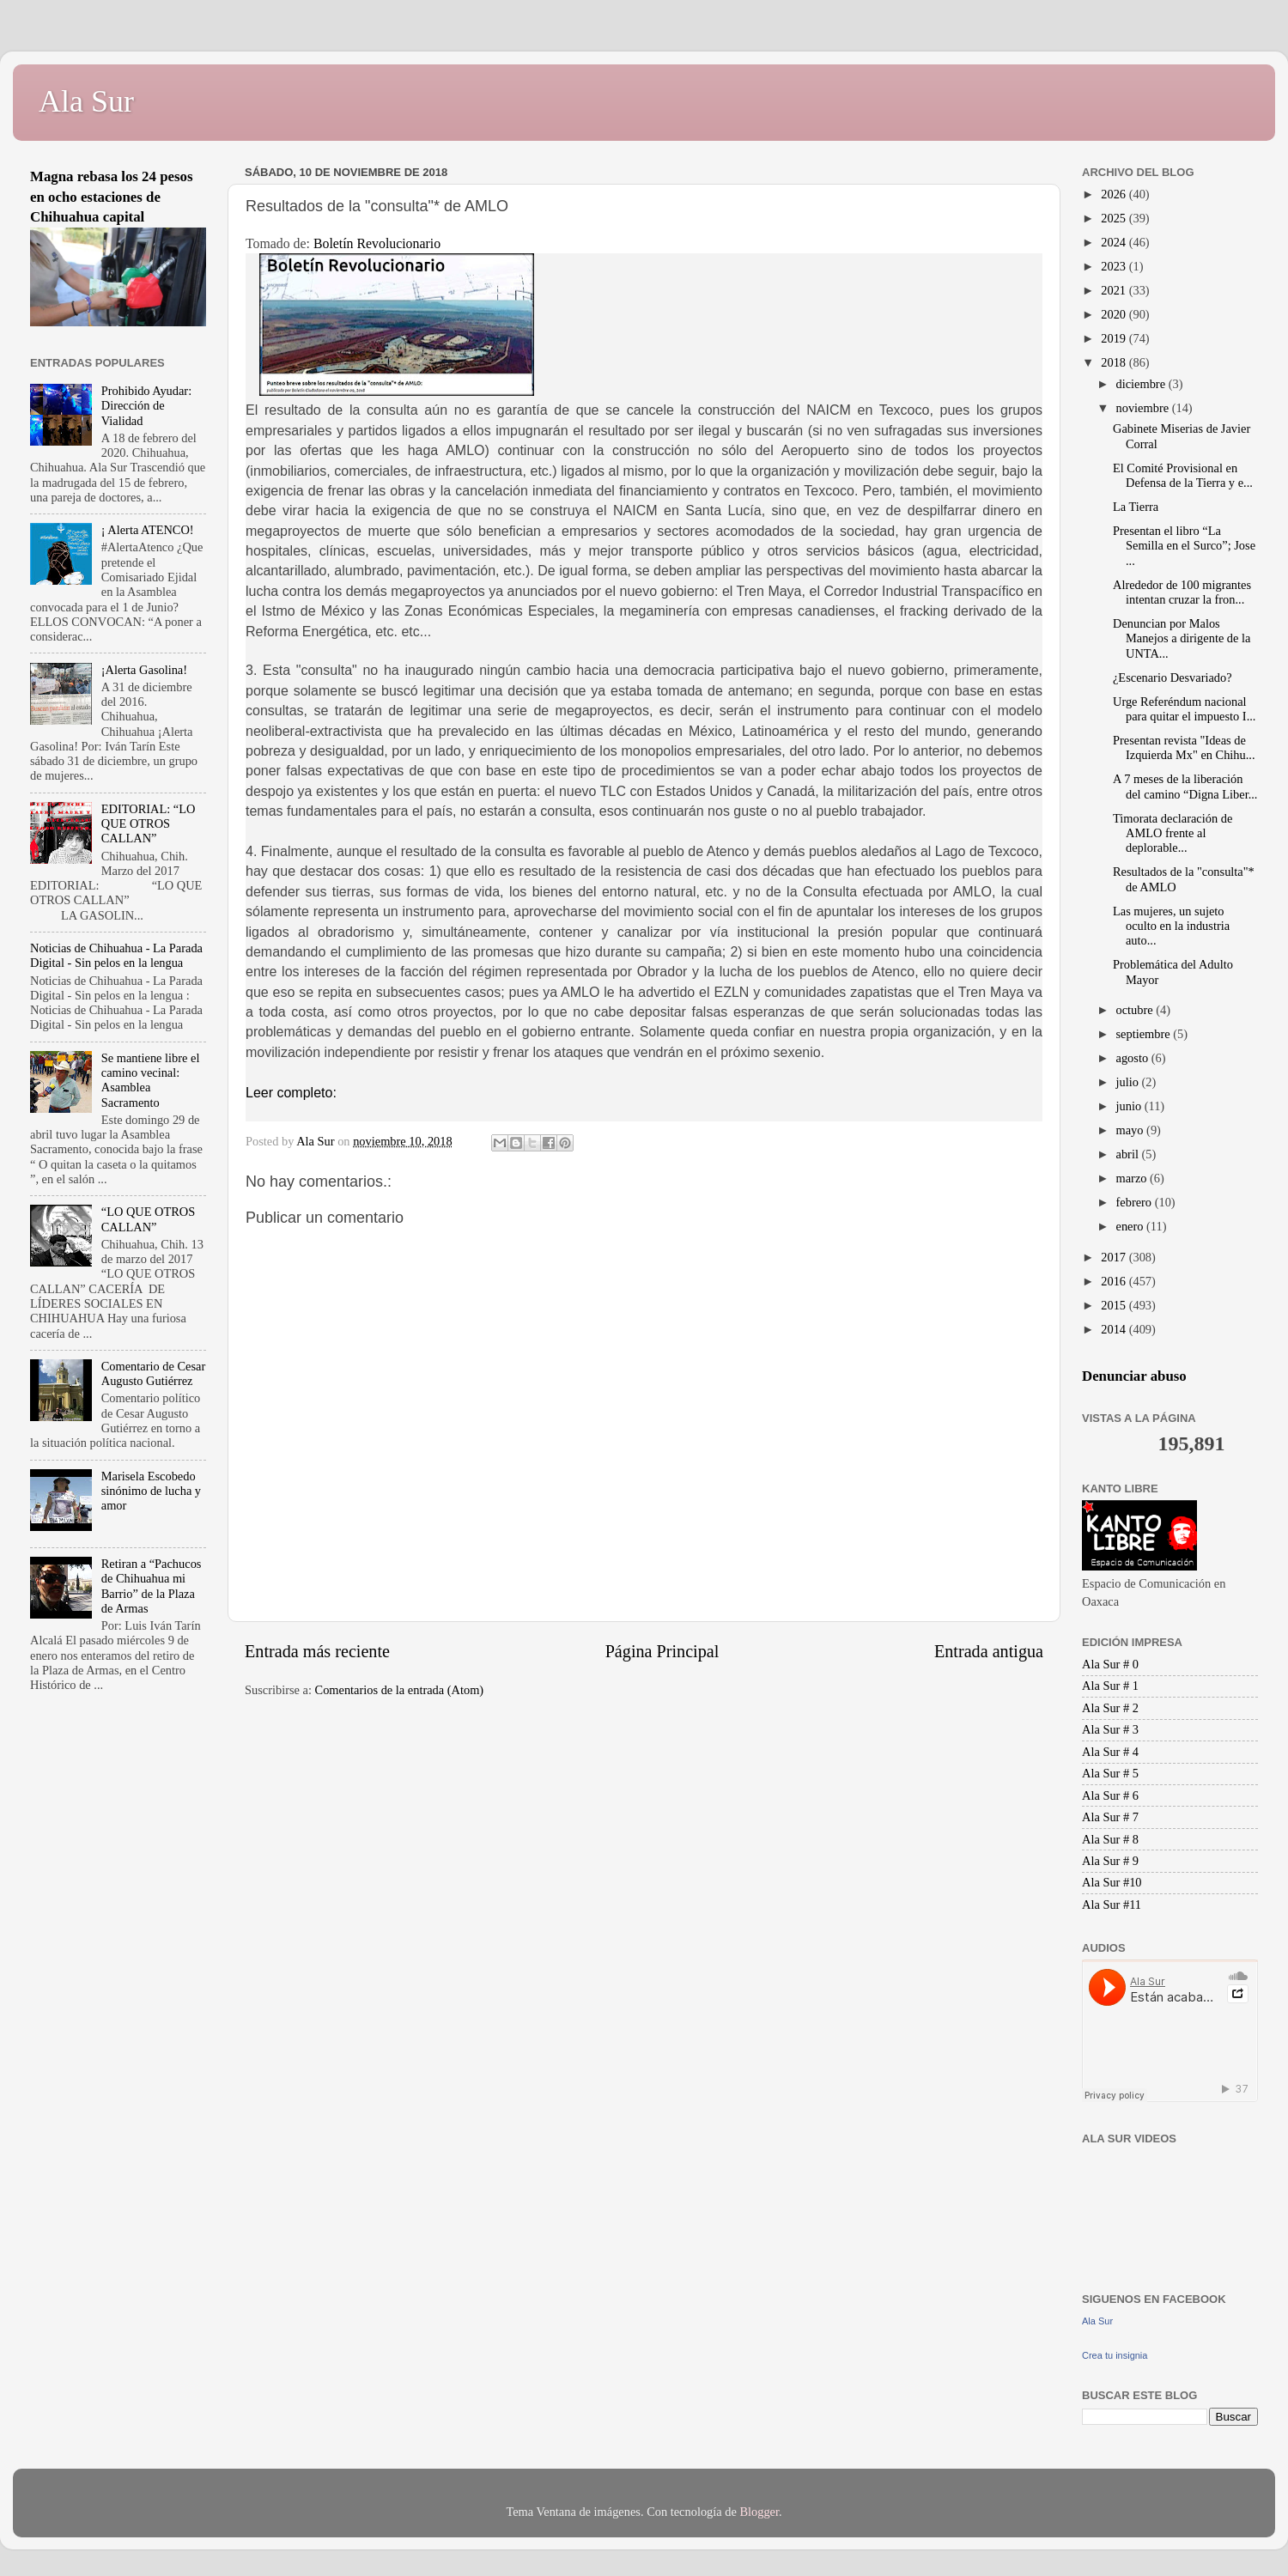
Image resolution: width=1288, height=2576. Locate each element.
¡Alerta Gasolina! (144, 670)
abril (1129, 1154)
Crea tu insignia (1114, 2355)
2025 (1114, 218)
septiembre (1145, 1034)
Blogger (759, 2511)
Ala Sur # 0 (1110, 1664)
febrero (1135, 1202)
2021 (1114, 290)
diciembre (1142, 384)
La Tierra (1135, 506)
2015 (1114, 1305)
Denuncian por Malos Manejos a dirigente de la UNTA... (1181, 638)
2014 (1114, 1329)
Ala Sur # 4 (1110, 1752)
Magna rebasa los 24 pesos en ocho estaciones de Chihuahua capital (111, 196)
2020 (1114, 314)
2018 (1114, 362)
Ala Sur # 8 (1110, 1839)
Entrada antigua (988, 1651)
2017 (1114, 1257)
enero (1131, 1226)
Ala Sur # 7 (1110, 1817)
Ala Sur (86, 101)
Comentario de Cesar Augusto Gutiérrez (153, 1373)
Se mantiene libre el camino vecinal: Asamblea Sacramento (150, 1080)
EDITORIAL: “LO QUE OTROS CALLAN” (148, 824)
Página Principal (662, 1651)
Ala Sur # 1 (1110, 1685)
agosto (1133, 1058)
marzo (1133, 1178)
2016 (1114, 1281)
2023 (1114, 266)
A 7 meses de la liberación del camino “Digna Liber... (1185, 786)
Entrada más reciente (317, 1651)
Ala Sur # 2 (1110, 1708)
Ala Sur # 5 (1110, 1773)
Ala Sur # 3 (1110, 1729)
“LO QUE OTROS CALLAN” (148, 1219)
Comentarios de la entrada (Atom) (399, 1690)
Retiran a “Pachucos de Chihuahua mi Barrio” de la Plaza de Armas (151, 1586)
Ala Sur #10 (1112, 1882)
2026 (1114, 194)
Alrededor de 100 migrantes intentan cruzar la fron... (1182, 592)
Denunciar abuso (1134, 1376)
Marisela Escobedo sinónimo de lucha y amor (151, 1491)
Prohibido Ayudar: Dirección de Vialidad (146, 406)
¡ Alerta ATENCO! (147, 530)
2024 (1114, 242)
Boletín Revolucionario (376, 243)
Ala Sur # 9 (1110, 1861)
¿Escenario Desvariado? (1172, 677)
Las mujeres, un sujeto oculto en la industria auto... (1171, 926)
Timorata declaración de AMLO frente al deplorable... (1172, 833)
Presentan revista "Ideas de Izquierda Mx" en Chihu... (1184, 747)
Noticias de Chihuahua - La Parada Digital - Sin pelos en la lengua (116, 955)
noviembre (1144, 408)
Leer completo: (291, 1092)
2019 (1114, 338)
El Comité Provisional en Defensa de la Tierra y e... (1183, 475)
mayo (1131, 1130)
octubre (1136, 1010)
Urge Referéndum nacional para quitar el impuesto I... (1184, 709)
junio (1130, 1106)
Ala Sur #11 (1111, 1904)
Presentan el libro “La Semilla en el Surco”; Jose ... (1184, 546)
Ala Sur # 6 (1110, 1795)
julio (1129, 1082)
